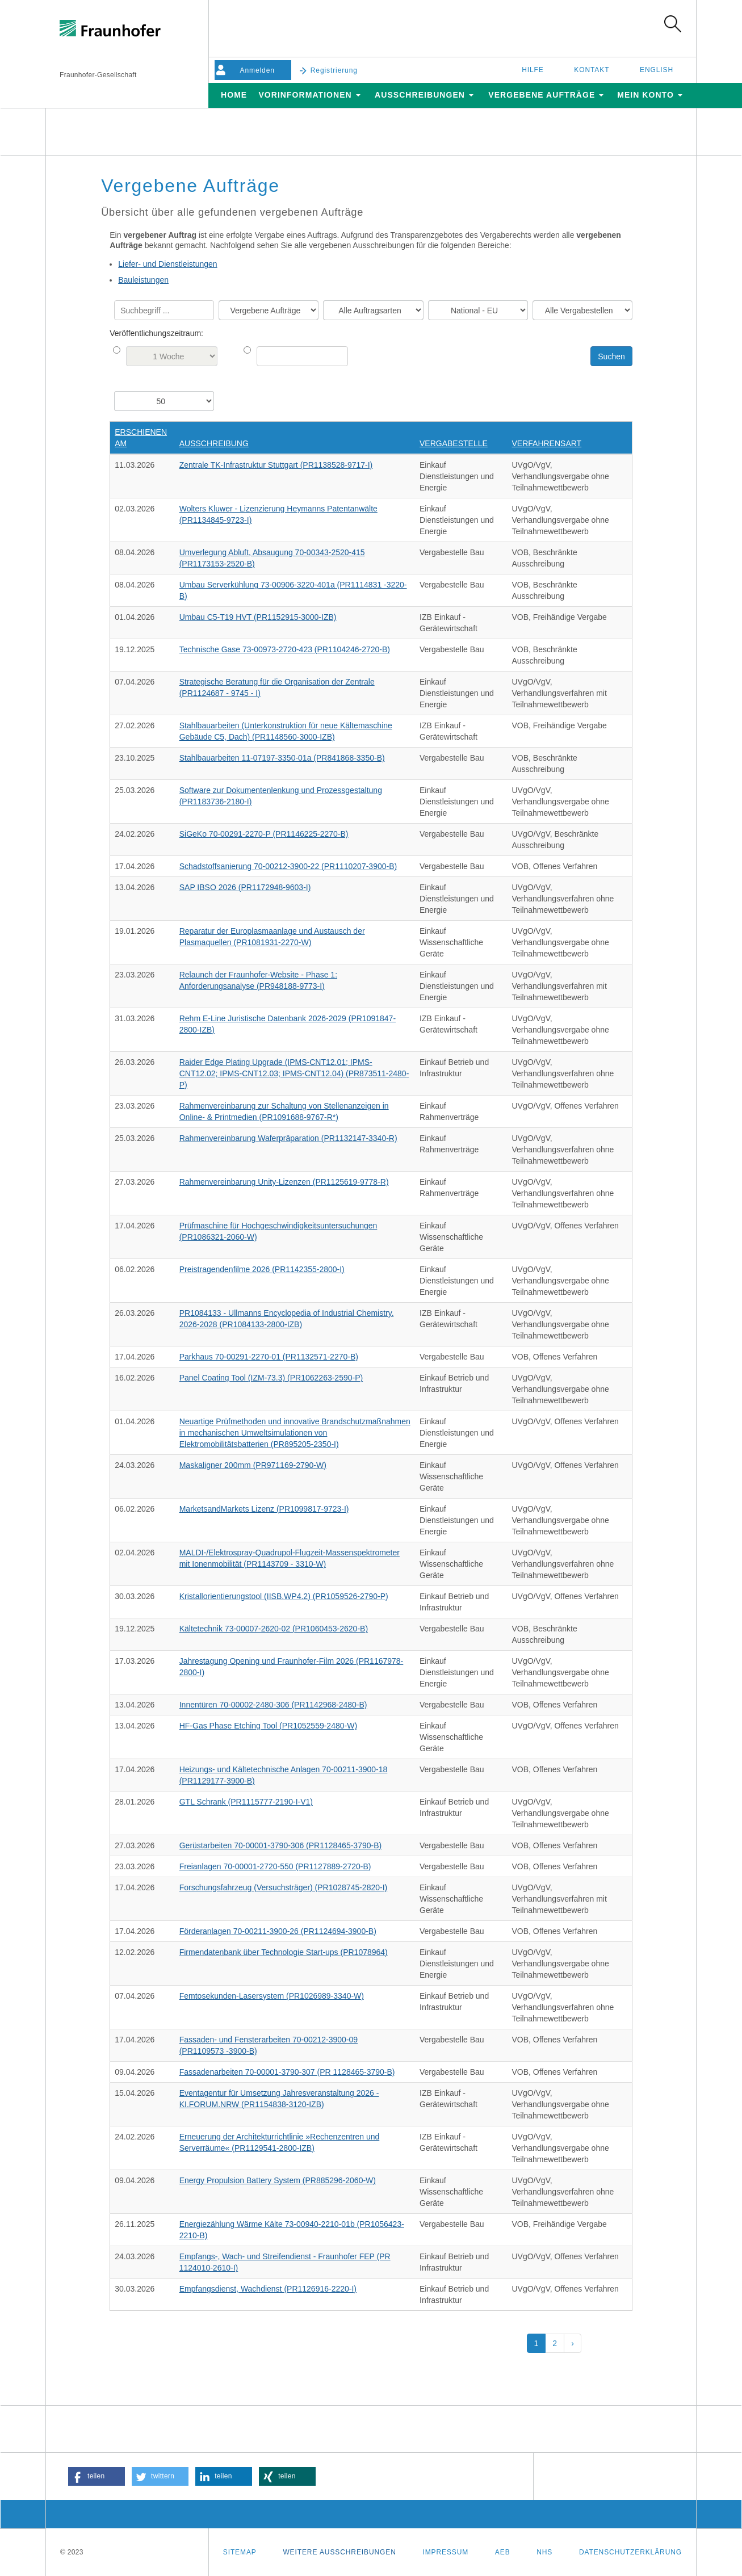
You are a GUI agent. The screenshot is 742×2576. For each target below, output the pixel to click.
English (656, 70)
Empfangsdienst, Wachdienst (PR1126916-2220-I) (268, 2288)
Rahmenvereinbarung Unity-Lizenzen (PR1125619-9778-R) (284, 1181)
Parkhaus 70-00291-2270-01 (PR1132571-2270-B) (268, 1356)
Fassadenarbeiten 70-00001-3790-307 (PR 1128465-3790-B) (287, 2071)
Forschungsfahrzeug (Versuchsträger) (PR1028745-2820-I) (283, 1887)
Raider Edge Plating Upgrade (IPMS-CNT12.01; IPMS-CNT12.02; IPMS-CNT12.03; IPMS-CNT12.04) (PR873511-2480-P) (294, 1073)
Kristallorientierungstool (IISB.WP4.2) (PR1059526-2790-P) (283, 1596)
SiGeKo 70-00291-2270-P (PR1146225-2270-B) (264, 833)
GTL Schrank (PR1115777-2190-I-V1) (246, 1801)
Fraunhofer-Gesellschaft (98, 75)
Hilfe (533, 70)
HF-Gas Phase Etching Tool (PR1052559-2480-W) (268, 1725)
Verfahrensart (547, 443)
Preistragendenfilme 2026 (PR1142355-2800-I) (262, 1269)
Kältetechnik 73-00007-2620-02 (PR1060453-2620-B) (273, 1628)
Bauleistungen (143, 279)
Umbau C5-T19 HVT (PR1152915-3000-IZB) (258, 617)
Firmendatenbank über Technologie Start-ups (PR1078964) (283, 1952)
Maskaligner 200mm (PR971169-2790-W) (252, 1465)
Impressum (445, 2552)
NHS (544, 2552)
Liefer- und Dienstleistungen (167, 263)
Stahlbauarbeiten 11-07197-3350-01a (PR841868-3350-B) (282, 757)
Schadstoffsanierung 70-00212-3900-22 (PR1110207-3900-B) (288, 866)
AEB (502, 2552)
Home (234, 94)
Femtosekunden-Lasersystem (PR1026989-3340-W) (271, 1995)
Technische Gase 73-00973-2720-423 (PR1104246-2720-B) (284, 649)
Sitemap (240, 2552)
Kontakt (591, 70)
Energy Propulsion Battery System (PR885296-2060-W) (277, 2180)
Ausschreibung (214, 443)
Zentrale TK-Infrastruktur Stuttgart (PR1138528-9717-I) (276, 464)
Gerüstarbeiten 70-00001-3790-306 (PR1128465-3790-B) (280, 1845)
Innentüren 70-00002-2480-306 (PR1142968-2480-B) (273, 1704)
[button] (96, 2476)
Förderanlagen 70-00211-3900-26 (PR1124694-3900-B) (277, 1931)
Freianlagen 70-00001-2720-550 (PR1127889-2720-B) (275, 1866)
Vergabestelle (454, 443)
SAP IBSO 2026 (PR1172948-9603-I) (245, 887)
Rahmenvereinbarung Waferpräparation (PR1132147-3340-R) (288, 1138)
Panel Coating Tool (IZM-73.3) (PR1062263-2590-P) (271, 1377)
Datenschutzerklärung (630, 2552)
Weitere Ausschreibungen (339, 2552)
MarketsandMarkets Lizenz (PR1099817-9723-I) (264, 1508)
